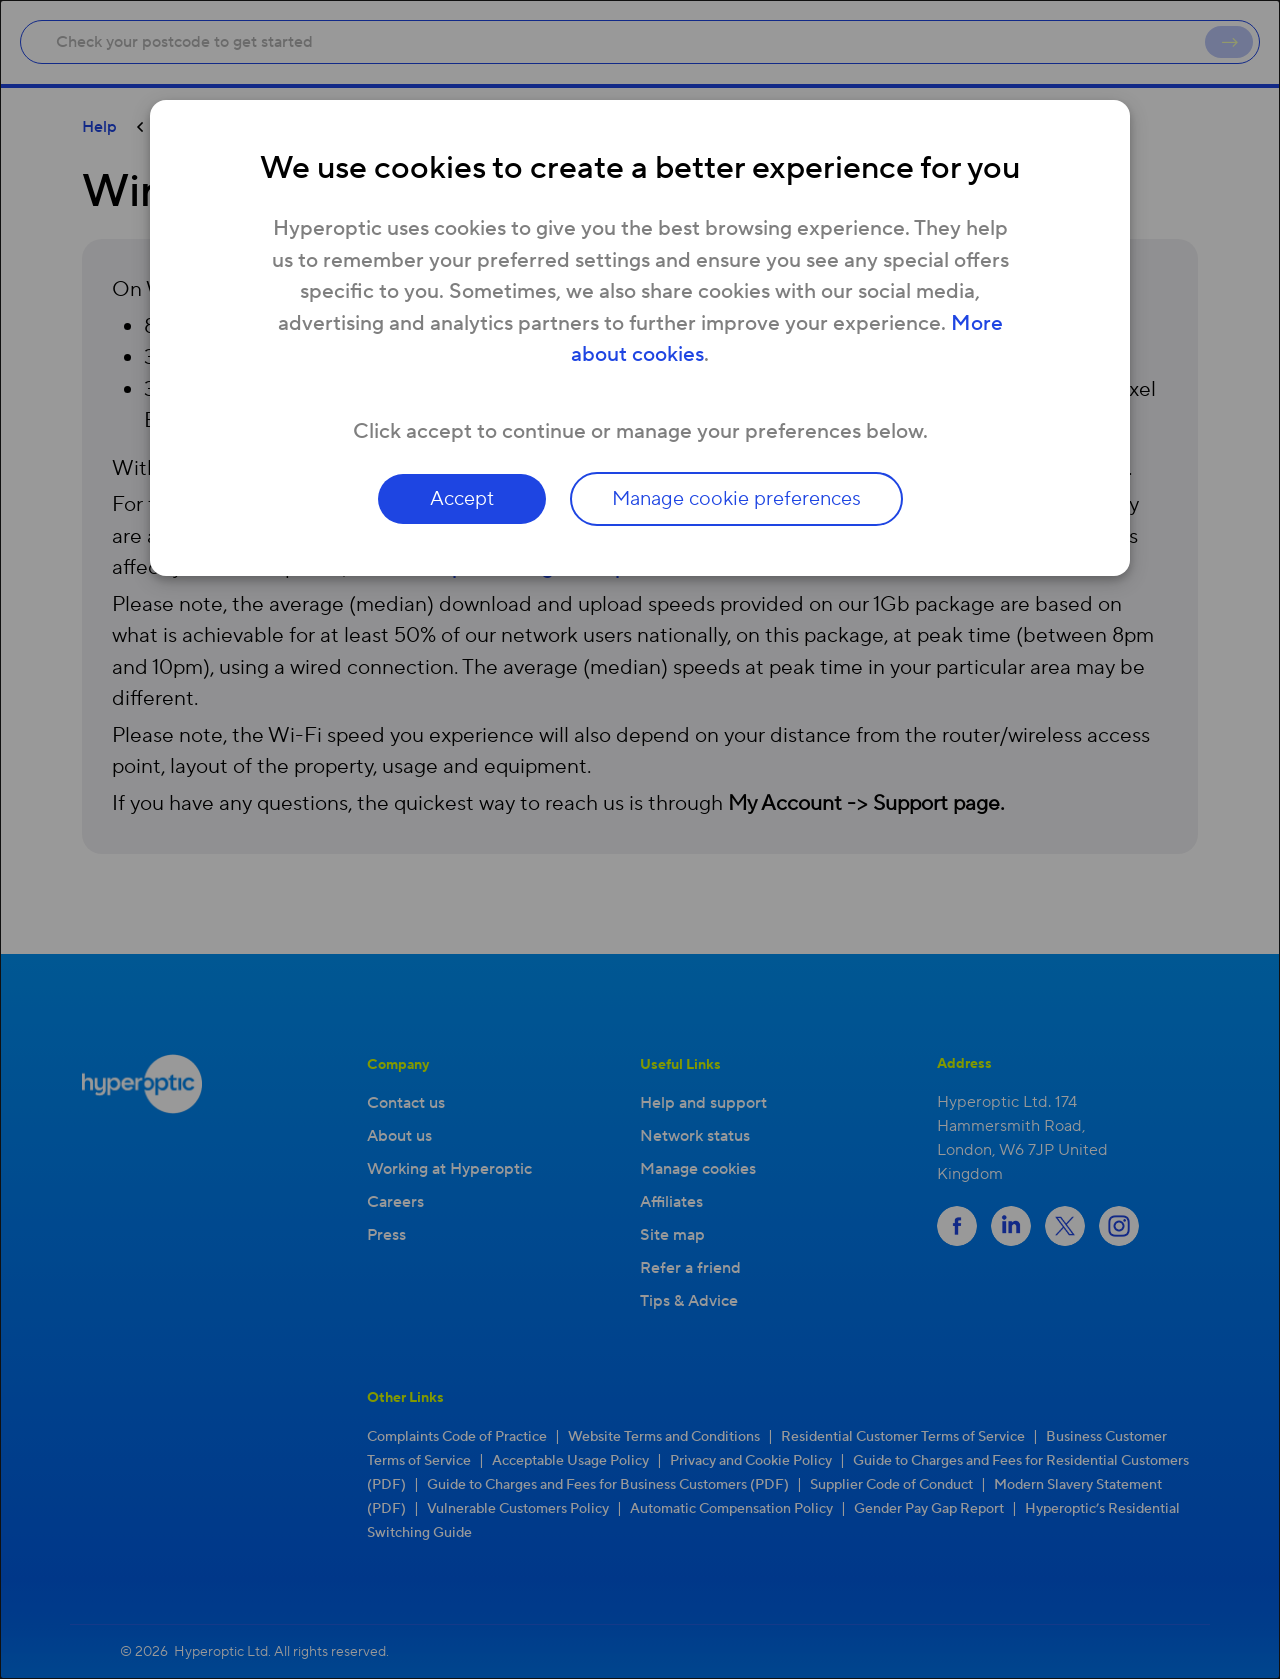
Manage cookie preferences (736, 499)
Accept (462, 499)
